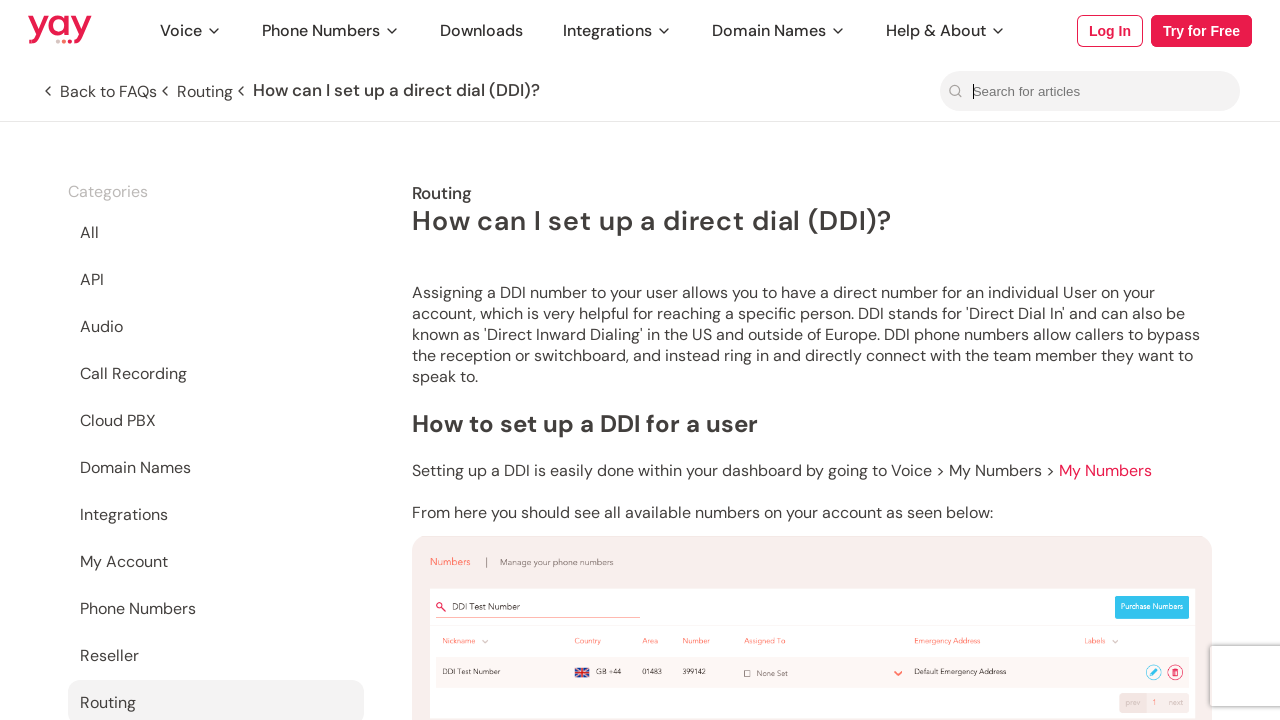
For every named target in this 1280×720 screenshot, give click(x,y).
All (89, 232)
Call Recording (133, 373)
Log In (1110, 31)
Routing (108, 702)
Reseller (109, 655)
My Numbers (1105, 470)
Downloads (481, 30)
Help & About (946, 30)
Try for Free (1201, 31)
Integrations (617, 30)
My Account (124, 561)
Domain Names (779, 30)
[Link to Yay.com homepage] (60, 31)
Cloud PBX (118, 420)
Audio (101, 326)
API (92, 279)
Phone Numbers (331, 30)
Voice (191, 30)
